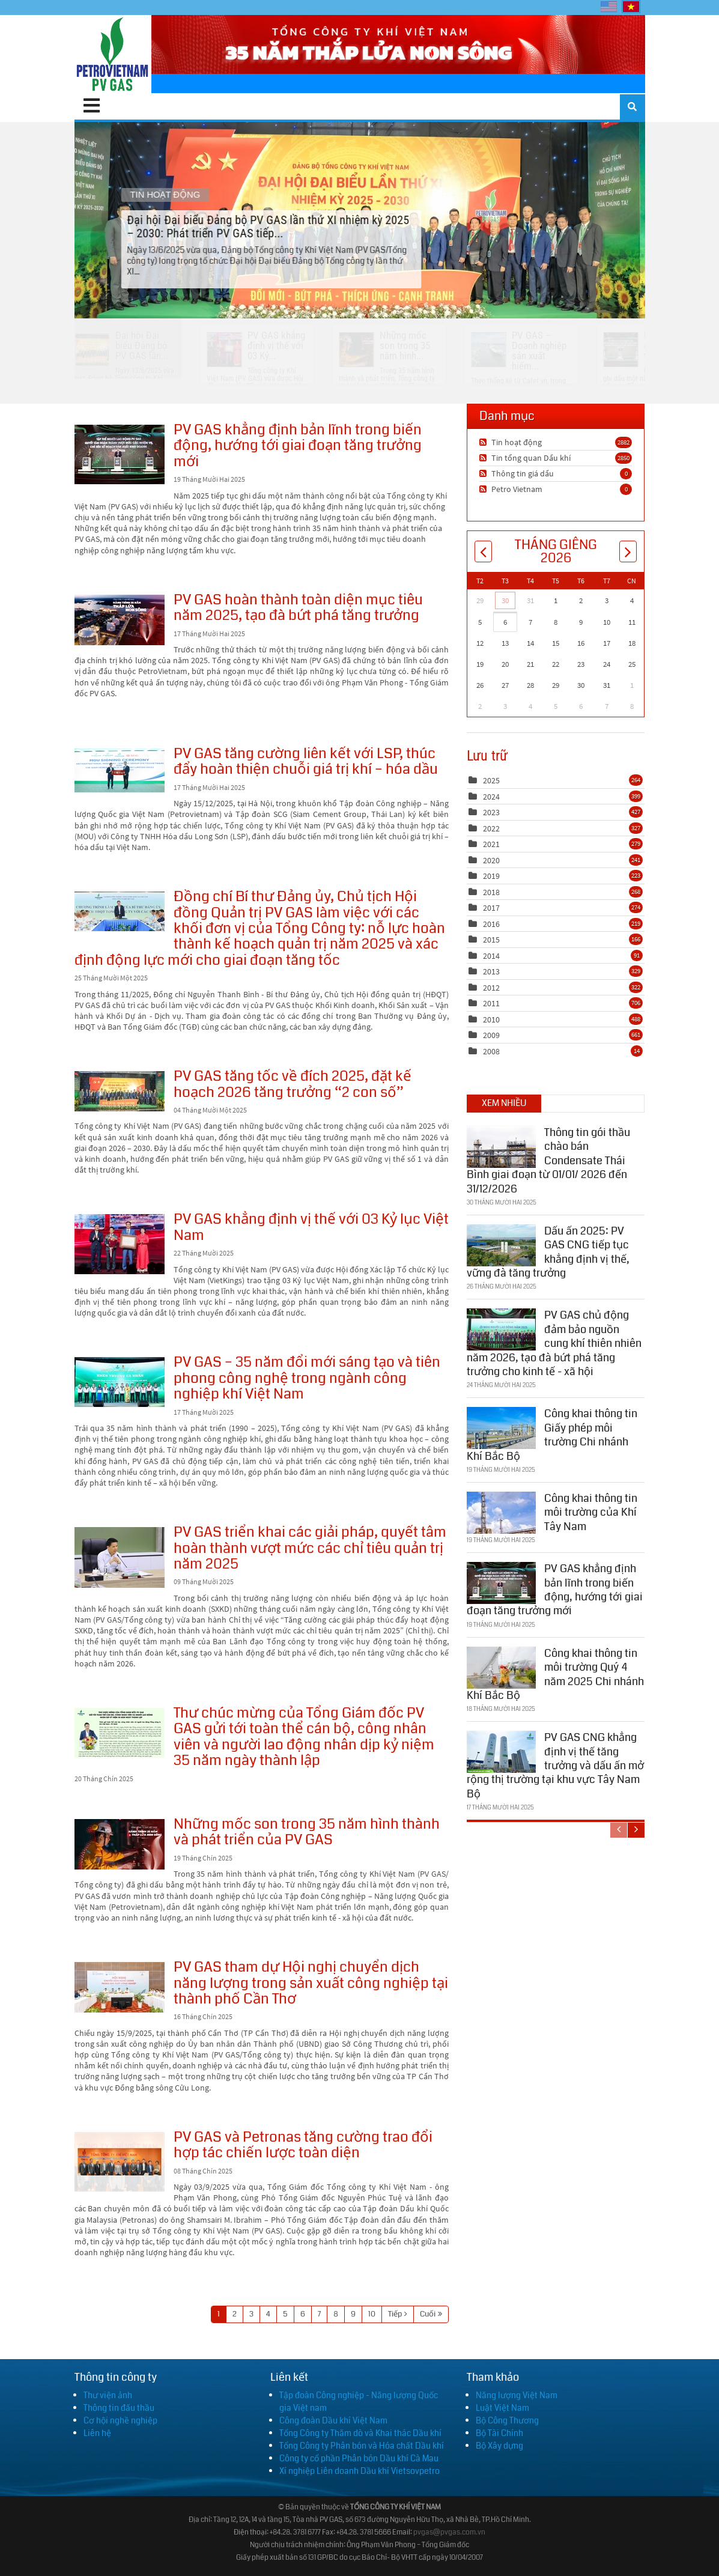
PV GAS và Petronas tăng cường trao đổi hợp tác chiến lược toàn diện (119, 2162)
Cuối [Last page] (427, 2314)
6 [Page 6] (302, 2314)
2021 (491, 844)
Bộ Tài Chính (499, 2433)
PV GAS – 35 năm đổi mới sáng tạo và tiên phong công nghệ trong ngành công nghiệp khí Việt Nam (119, 1382)
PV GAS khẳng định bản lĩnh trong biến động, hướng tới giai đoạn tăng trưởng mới (119, 454)
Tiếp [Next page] (395, 2314)
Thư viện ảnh (107, 2395)
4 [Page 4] (268, 2314)
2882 (623, 442)
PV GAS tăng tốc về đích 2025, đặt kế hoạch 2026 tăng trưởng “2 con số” (119, 1091)
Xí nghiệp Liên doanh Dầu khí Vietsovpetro (359, 2471)
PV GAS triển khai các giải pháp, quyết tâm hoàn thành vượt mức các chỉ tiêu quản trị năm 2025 (119, 1557)
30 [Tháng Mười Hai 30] (505, 600)
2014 (491, 955)
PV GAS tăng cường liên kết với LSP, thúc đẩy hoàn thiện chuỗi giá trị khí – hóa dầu (119, 770)
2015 (491, 939)
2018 (491, 892)
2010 (491, 1019)
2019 (491, 875)
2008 (491, 1051)
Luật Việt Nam (502, 2408)
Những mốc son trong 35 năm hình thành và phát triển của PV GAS (119, 1844)
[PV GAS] (113, 54)
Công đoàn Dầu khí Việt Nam (333, 2420)
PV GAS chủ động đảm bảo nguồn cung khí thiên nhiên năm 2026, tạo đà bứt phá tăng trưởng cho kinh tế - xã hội (554, 1343)
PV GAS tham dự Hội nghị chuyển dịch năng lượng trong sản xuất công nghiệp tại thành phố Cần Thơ (119, 1987)
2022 (491, 828)
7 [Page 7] (319, 2314)
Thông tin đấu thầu (118, 2408)
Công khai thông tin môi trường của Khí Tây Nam (590, 1512)
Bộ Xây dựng (499, 2446)
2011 (491, 1003)
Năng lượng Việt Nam (516, 2395)
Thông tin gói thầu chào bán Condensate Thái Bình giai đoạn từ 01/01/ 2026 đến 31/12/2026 (548, 1161)
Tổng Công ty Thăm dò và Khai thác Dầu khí (360, 2433)
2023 (491, 812)
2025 (491, 780)
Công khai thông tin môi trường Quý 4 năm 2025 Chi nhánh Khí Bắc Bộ (555, 1674)
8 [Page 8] (335, 2314)
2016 (491, 924)
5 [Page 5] (285, 2314)
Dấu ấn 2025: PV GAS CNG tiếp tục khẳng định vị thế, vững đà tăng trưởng (548, 1252)
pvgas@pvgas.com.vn (449, 2532)
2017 (491, 907)
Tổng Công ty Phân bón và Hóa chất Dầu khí (361, 2446)
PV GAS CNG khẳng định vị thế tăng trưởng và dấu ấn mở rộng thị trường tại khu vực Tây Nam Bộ (555, 1766)
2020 (491, 860)
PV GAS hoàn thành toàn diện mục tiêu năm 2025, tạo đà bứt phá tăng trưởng (119, 620)
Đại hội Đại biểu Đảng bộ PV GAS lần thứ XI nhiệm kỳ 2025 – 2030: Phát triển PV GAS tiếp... (359, 219)
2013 (491, 971)
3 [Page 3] (251, 2314)
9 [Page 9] (353, 2314)
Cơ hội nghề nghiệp (120, 2420)
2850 (623, 458)
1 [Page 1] (218, 2314)
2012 (491, 987)
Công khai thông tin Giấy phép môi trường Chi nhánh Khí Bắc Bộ (552, 1434)
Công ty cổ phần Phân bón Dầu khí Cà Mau (358, 2458)
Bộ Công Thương (507, 2420)
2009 (491, 1035)
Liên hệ (97, 2433)
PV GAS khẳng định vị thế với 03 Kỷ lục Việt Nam (119, 1244)
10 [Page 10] (371, 2314)
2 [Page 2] (234, 2314)
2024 (491, 796)
